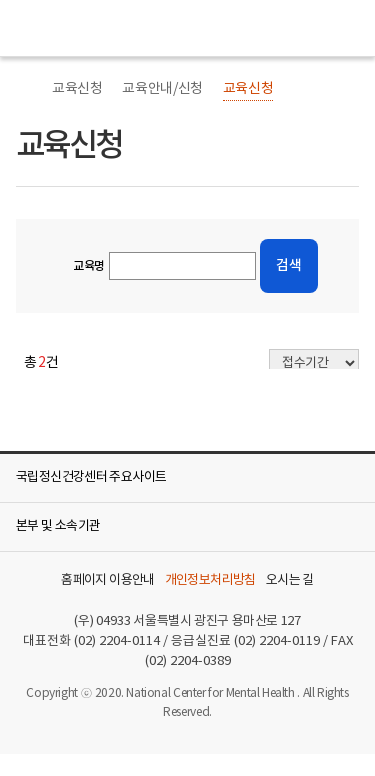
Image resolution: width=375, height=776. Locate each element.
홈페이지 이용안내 (107, 581)
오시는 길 (290, 581)
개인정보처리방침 (210, 581)
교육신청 (77, 89)
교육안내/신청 (162, 89)
